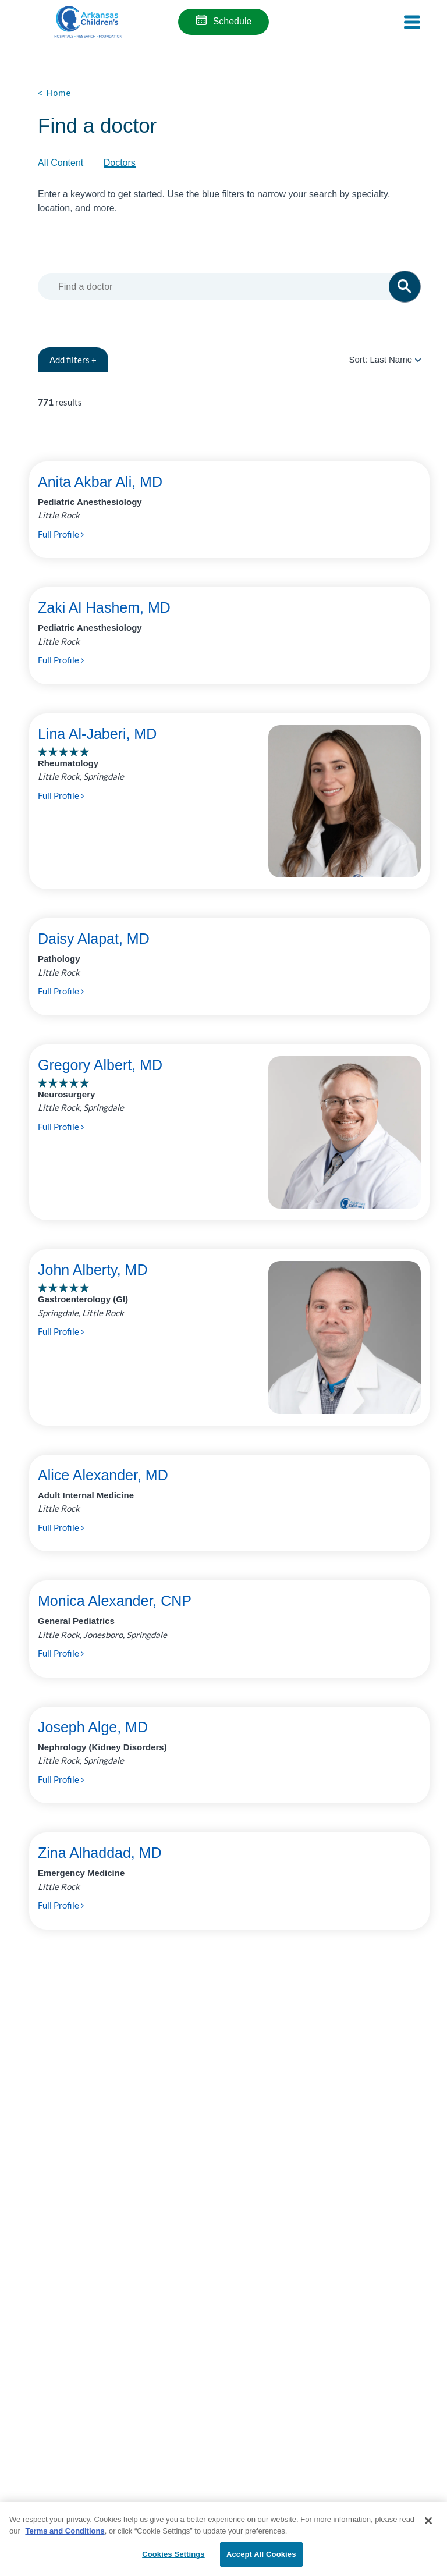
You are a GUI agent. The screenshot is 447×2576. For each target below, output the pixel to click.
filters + (73, 359)
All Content (60, 163)
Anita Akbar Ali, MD (100, 482)
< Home (55, 93)
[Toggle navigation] (412, 22)
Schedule (232, 21)
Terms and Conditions (64, 2531)
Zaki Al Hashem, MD (104, 607)
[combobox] (227, 286)
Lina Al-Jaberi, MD (97, 734)
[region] (223, 2539)
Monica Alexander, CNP (114, 1601)
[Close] (428, 2521)
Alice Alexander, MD (103, 1475)
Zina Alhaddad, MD (100, 1853)
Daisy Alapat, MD (94, 938)
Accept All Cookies (261, 2554)
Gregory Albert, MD (100, 1065)
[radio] (418, 359)
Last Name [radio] (391, 359)
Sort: (385, 359)
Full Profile (61, 534)
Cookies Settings (173, 2554)
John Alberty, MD (93, 1270)
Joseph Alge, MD (93, 1727)
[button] (405, 287)
